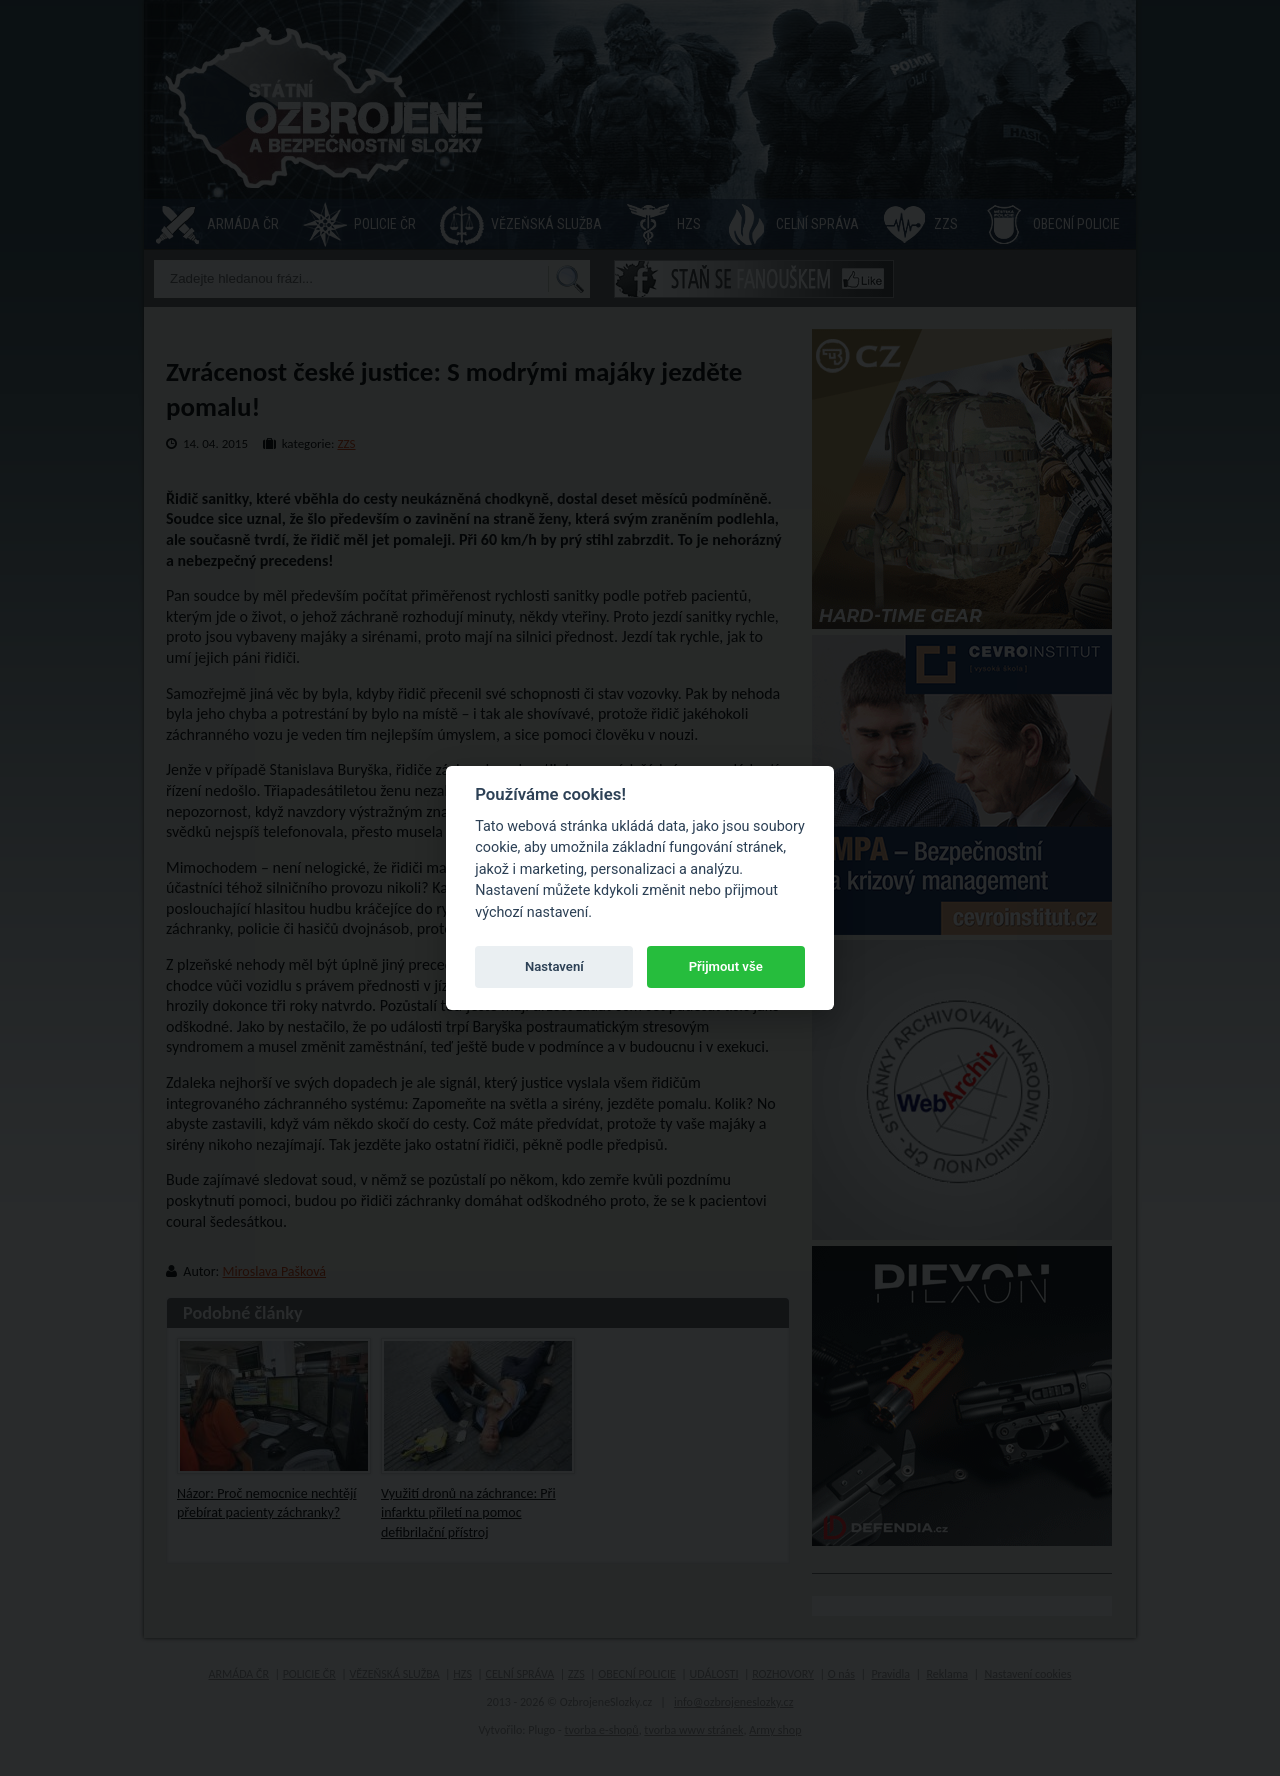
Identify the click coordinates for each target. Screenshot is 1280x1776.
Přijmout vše (726, 966)
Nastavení (554, 966)
